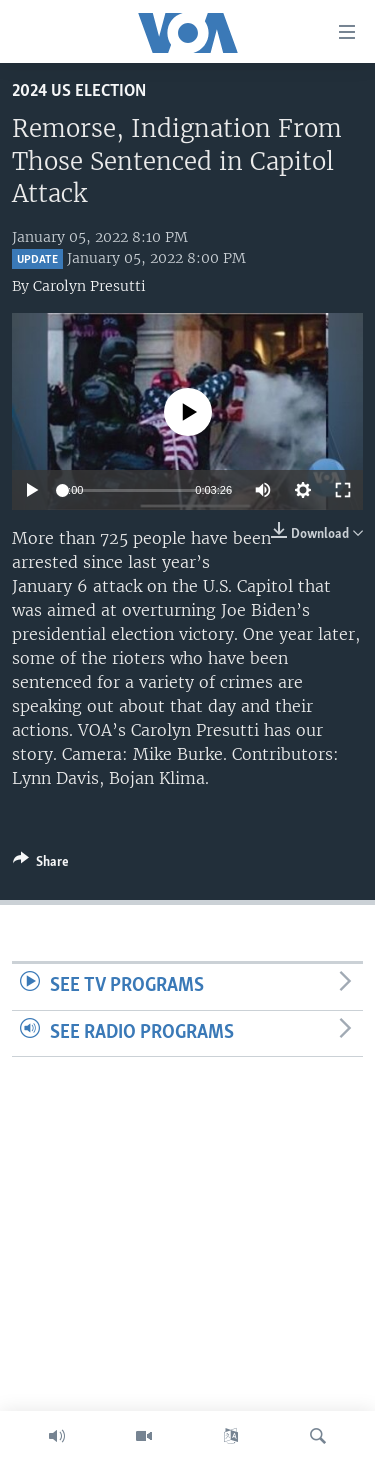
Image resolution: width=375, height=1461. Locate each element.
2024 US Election (79, 91)
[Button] (41, 865)
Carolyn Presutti (89, 286)
